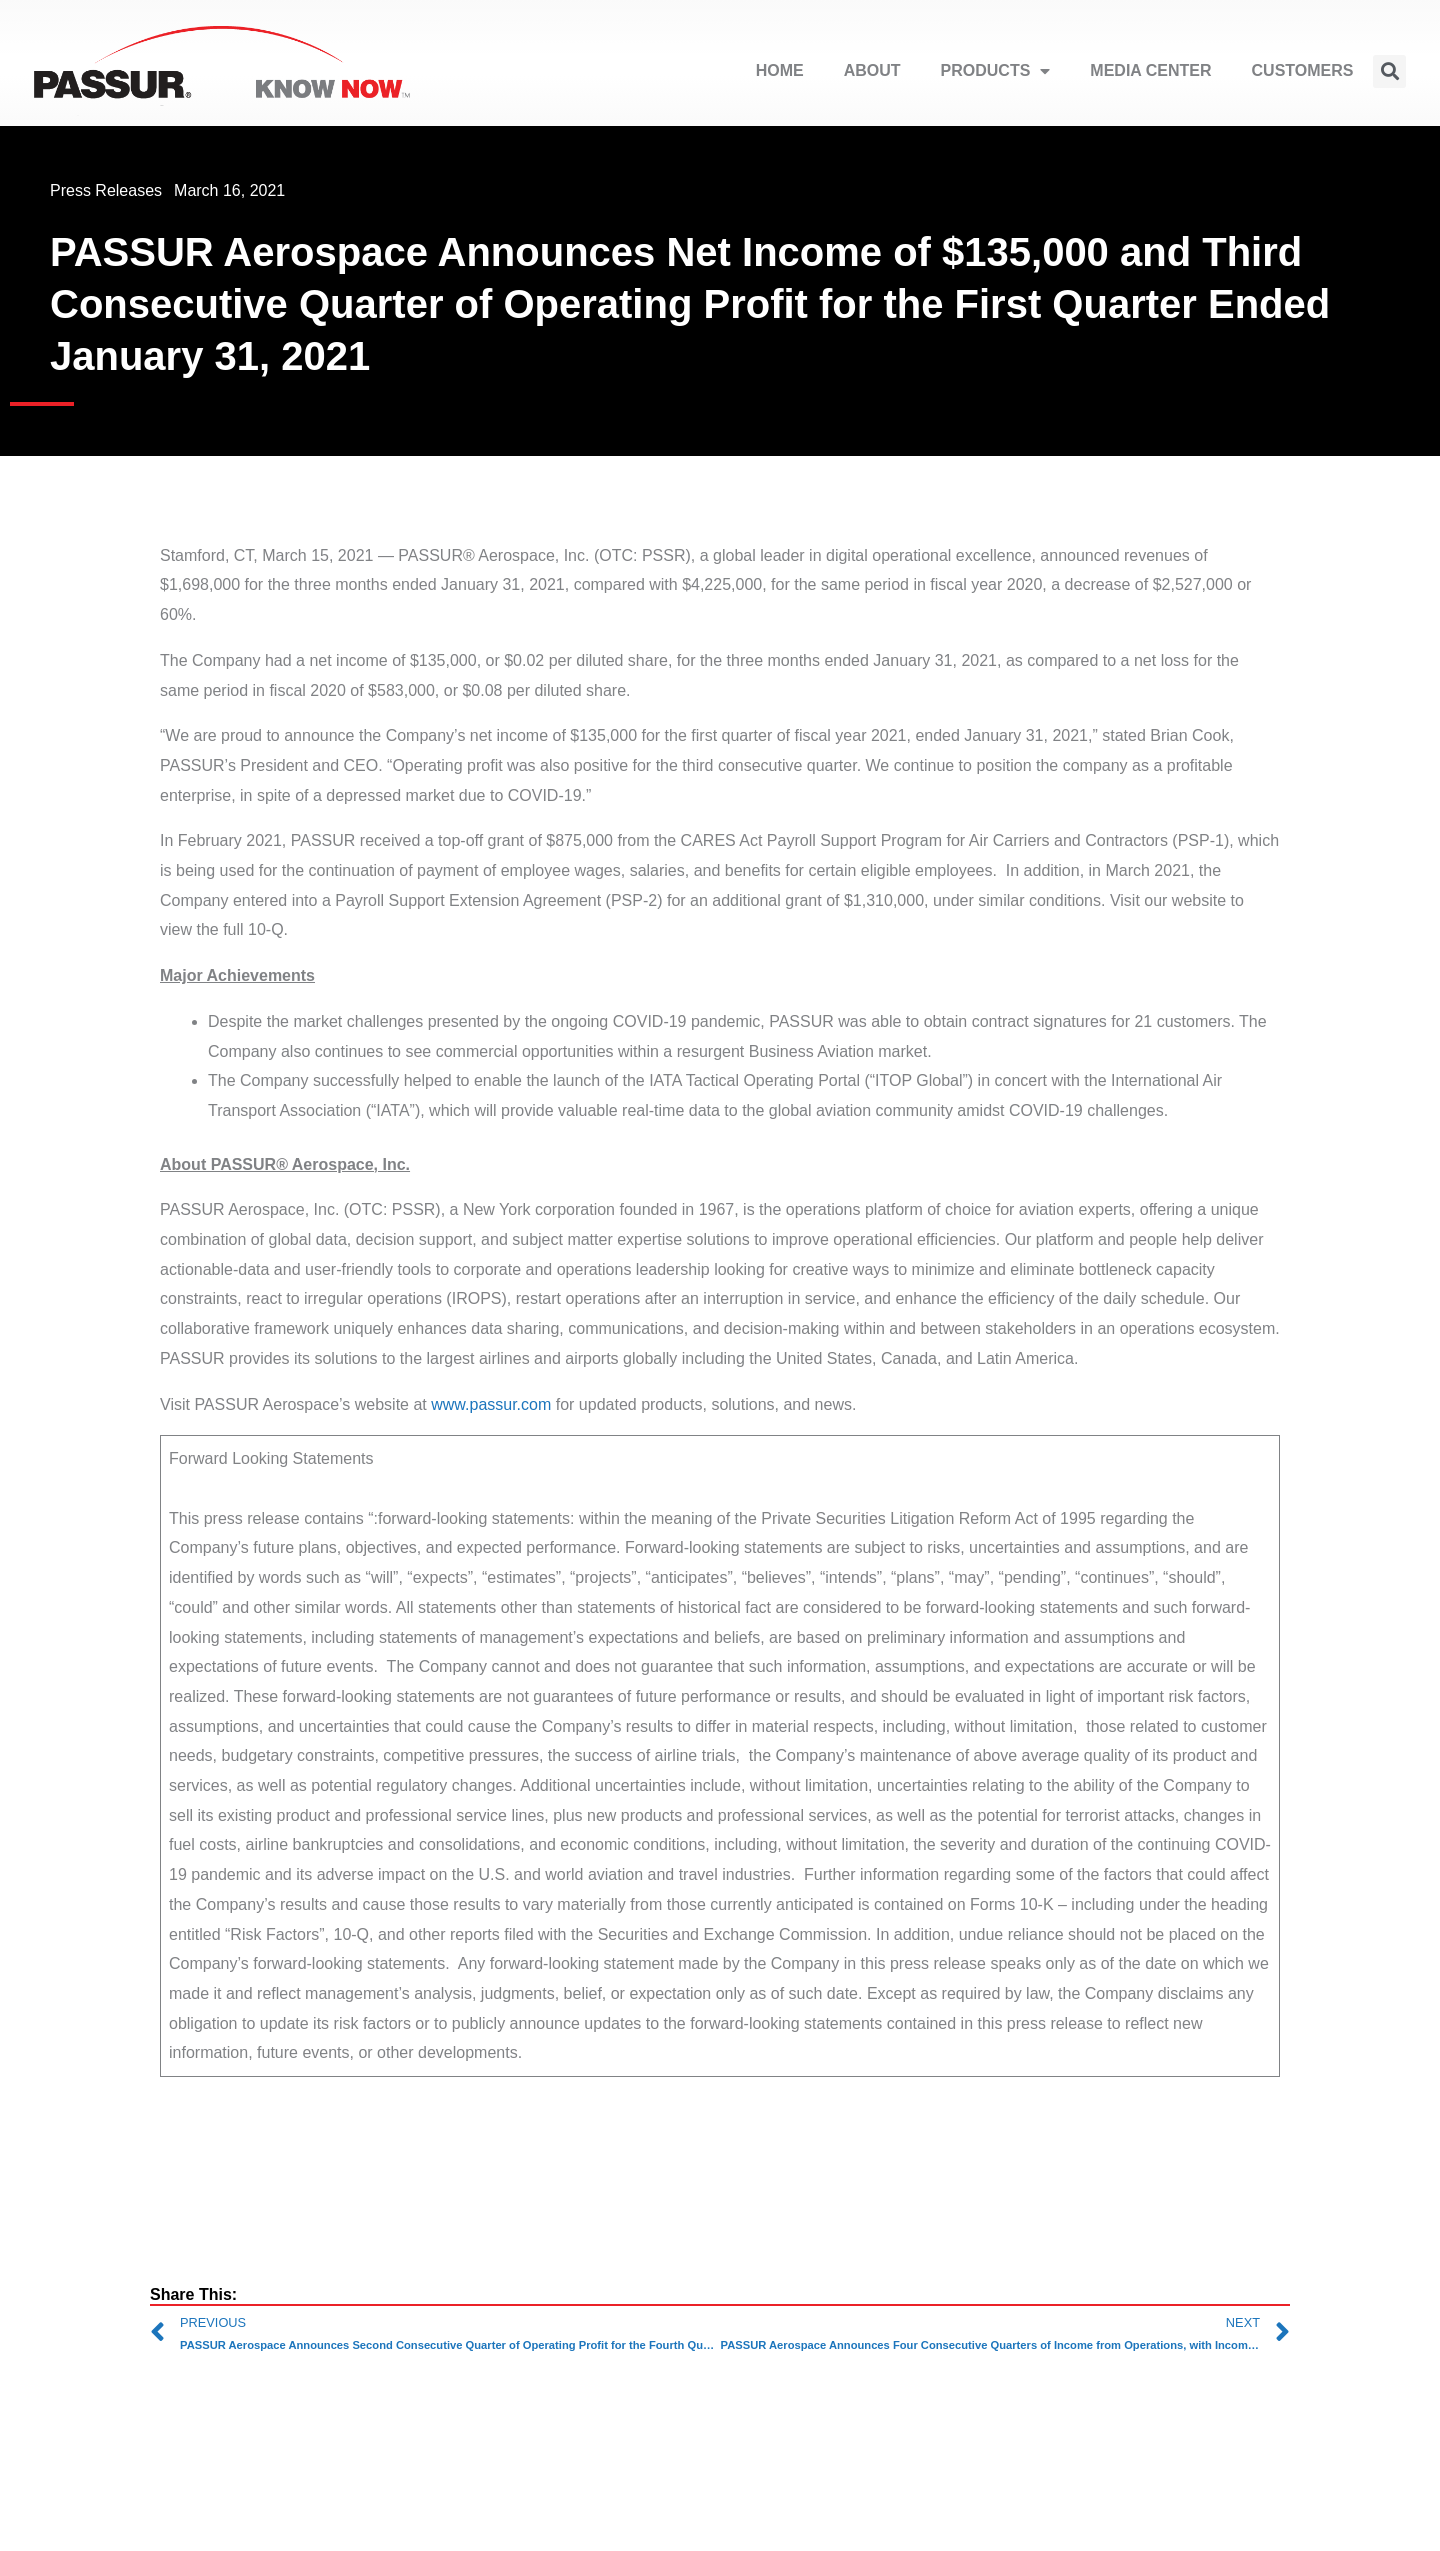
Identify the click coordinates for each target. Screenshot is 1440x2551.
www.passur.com (491, 1404)
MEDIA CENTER (1150, 70)
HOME (780, 70)
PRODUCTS (996, 71)
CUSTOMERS (1303, 70)
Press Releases (106, 190)
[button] (1389, 71)
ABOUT (872, 70)
